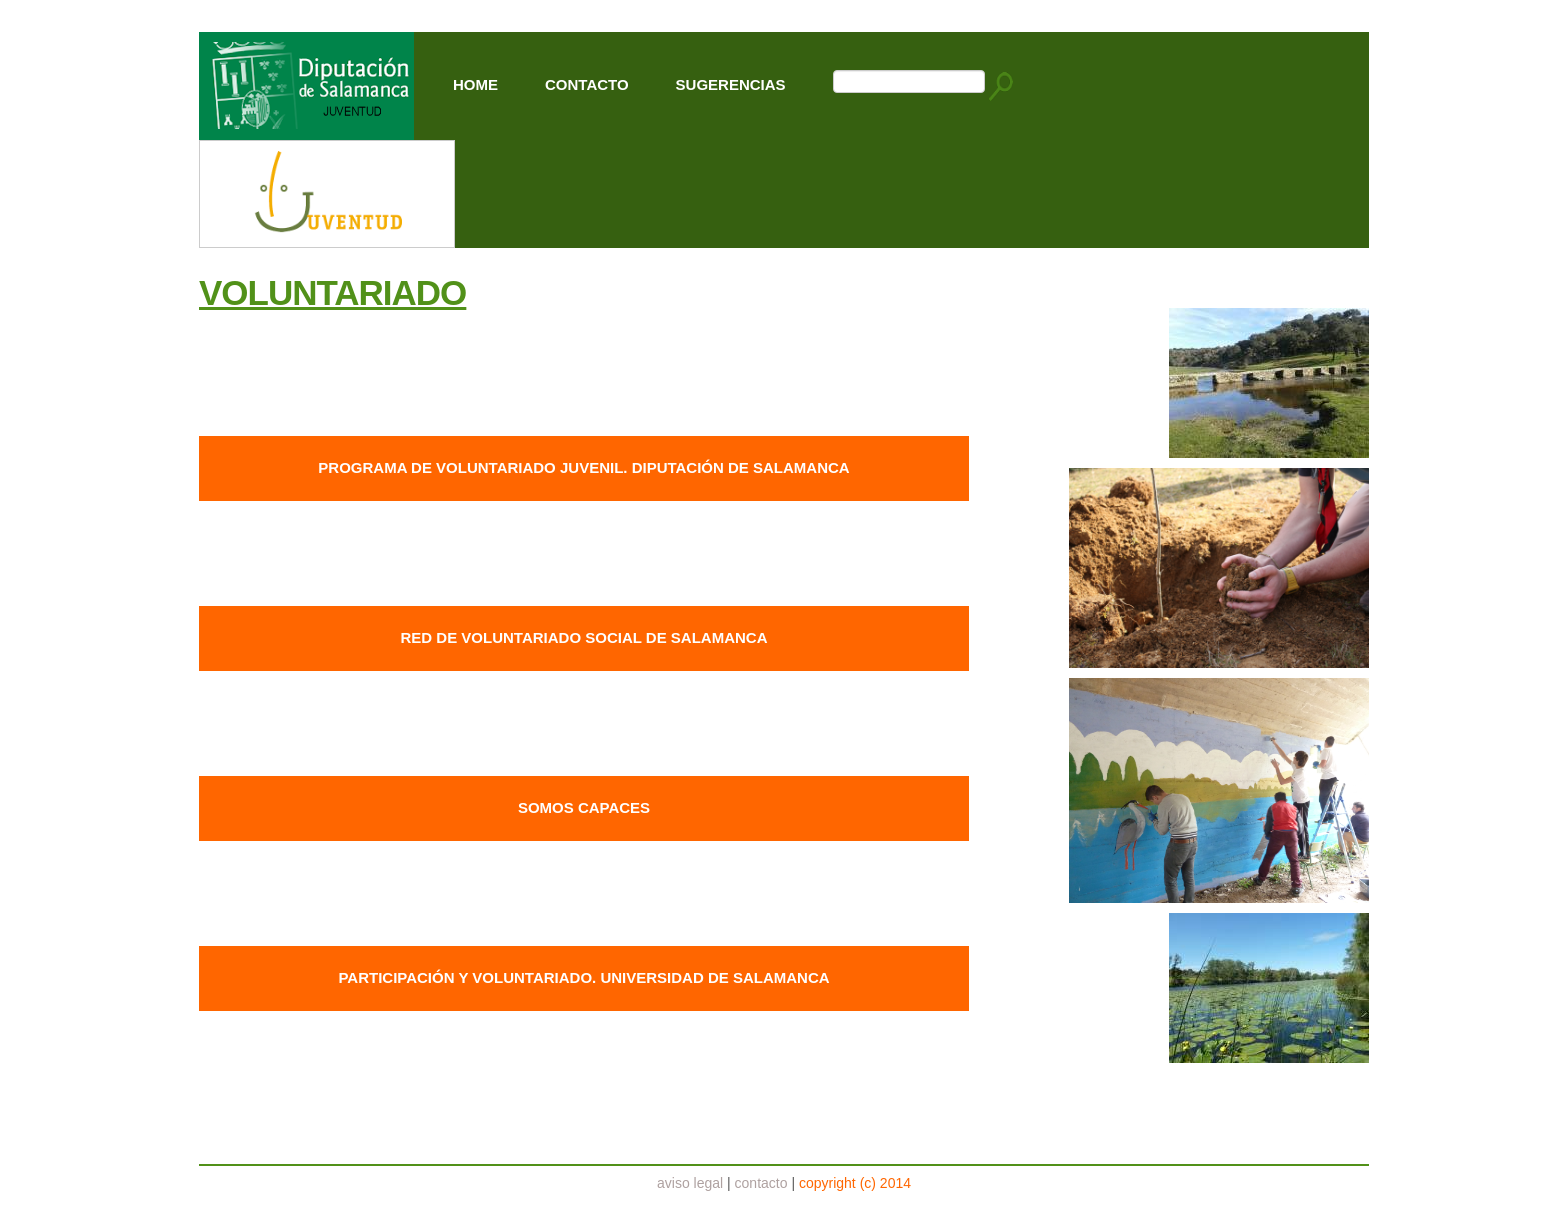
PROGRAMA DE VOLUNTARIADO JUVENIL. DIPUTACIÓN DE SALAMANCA (583, 467)
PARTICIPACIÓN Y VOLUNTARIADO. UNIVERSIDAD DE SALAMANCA (583, 977)
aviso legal (690, 1183)
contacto (761, 1183)
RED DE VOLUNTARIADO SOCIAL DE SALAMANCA (584, 637)
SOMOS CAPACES (584, 807)
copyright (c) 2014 (855, 1183)
